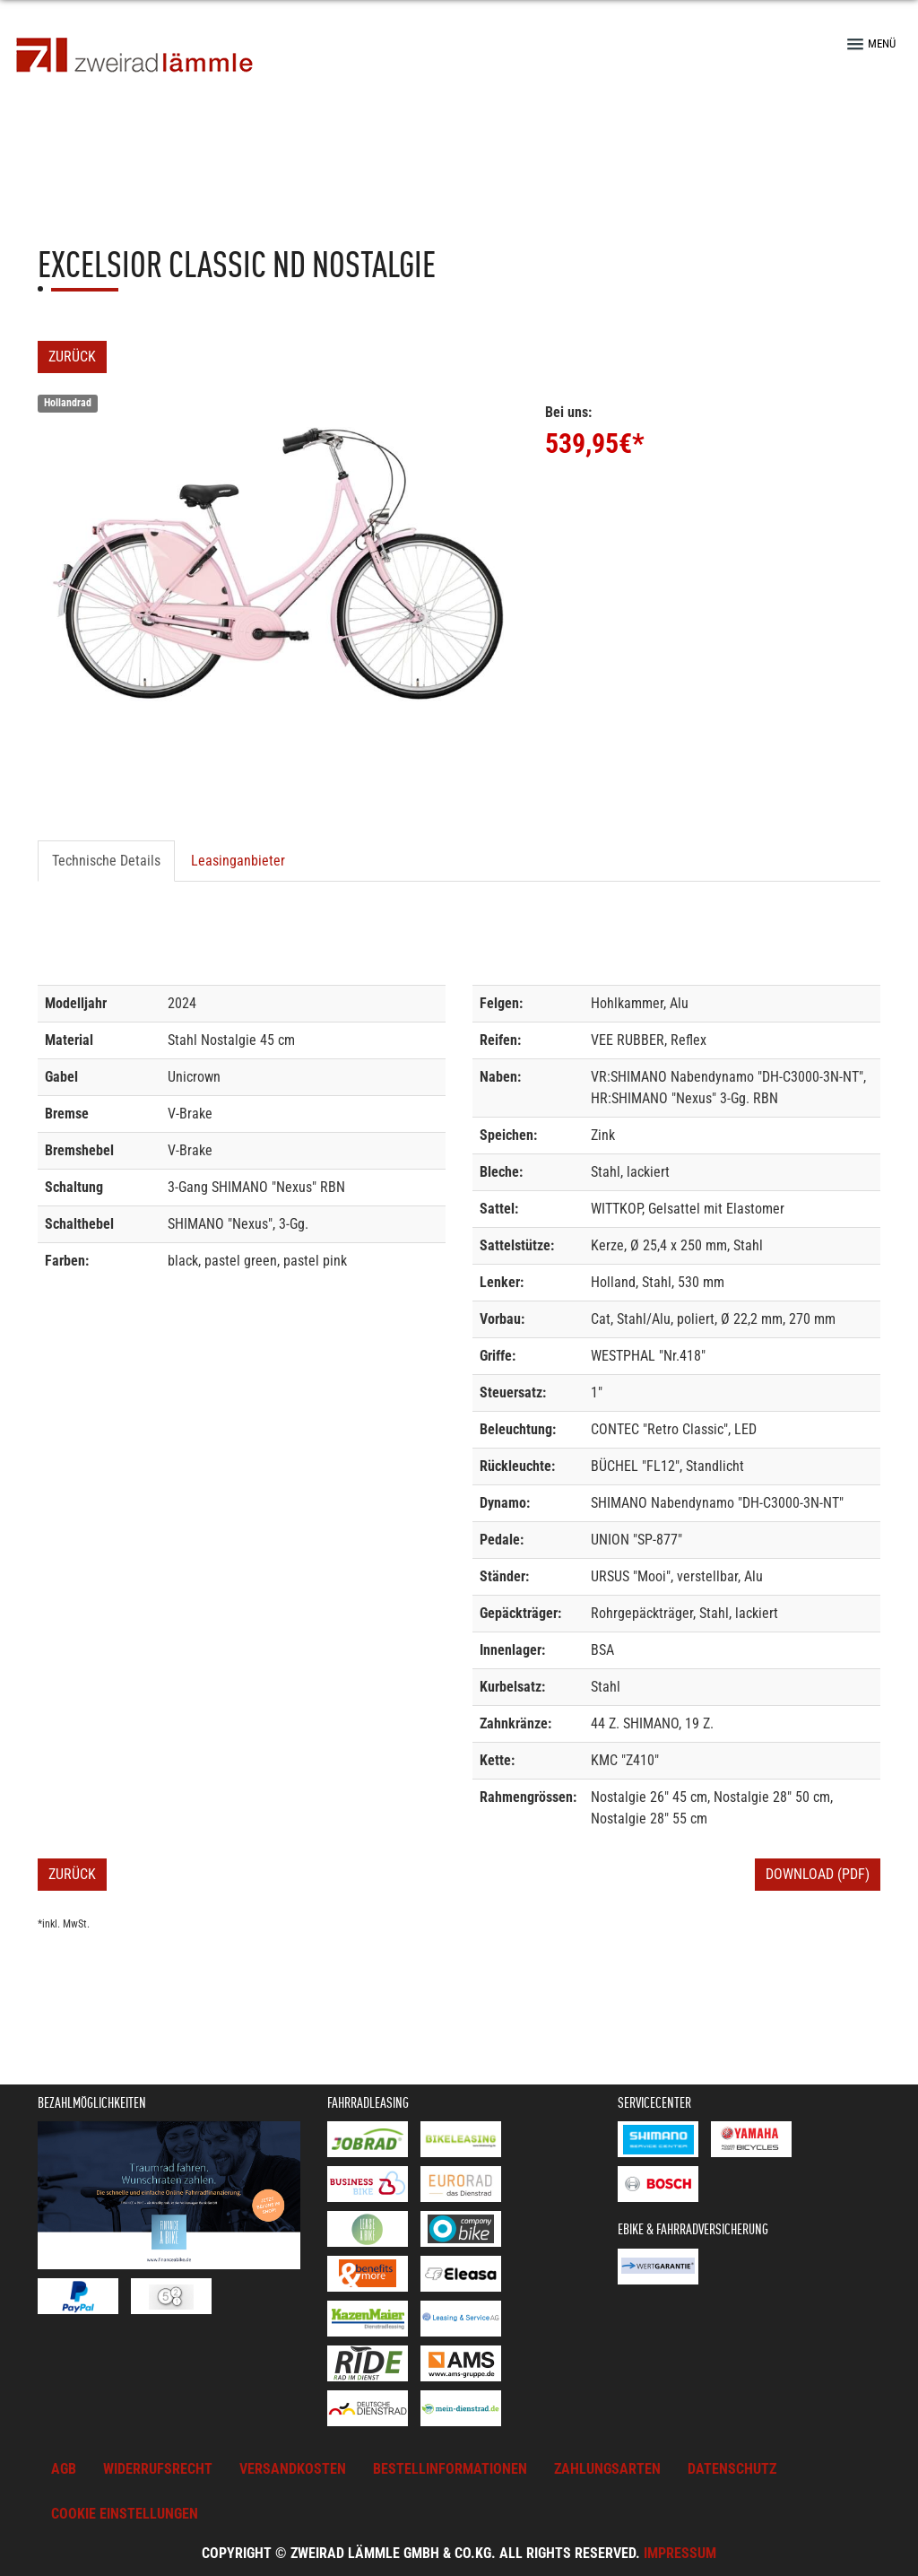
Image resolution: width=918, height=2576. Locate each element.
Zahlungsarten (607, 2468)
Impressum (680, 2553)
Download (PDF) (818, 1874)
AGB (63, 2468)
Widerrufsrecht (157, 2468)
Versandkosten (292, 2468)
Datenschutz (732, 2468)
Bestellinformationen (450, 2468)
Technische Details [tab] (106, 860)
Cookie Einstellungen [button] (124, 2513)
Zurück (72, 356)
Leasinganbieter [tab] (238, 860)
